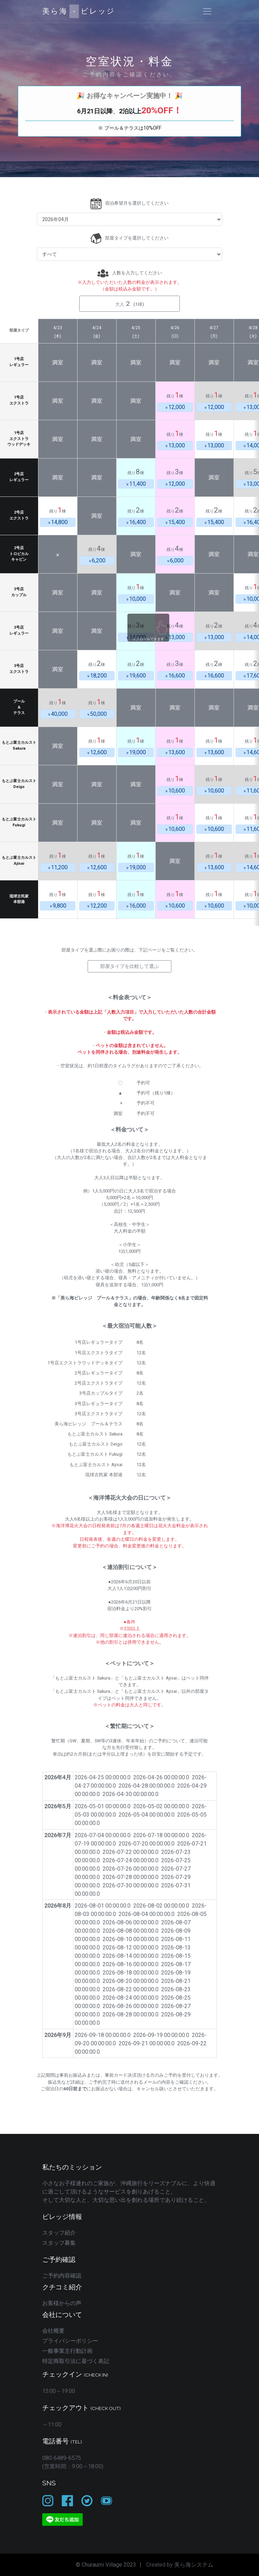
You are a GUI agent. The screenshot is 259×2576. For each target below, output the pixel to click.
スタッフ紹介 (59, 2232)
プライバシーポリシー (70, 2341)
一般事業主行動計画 (67, 2351)
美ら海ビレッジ (78, 11)
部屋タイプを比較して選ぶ (129, 966)
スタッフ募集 (59, 2243)
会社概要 (53, 2330)
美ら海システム (193, 2564)
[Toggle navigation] (207, 11)
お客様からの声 (61, 2303)
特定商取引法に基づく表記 (75, 2361)
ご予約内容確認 (61, 2275)
